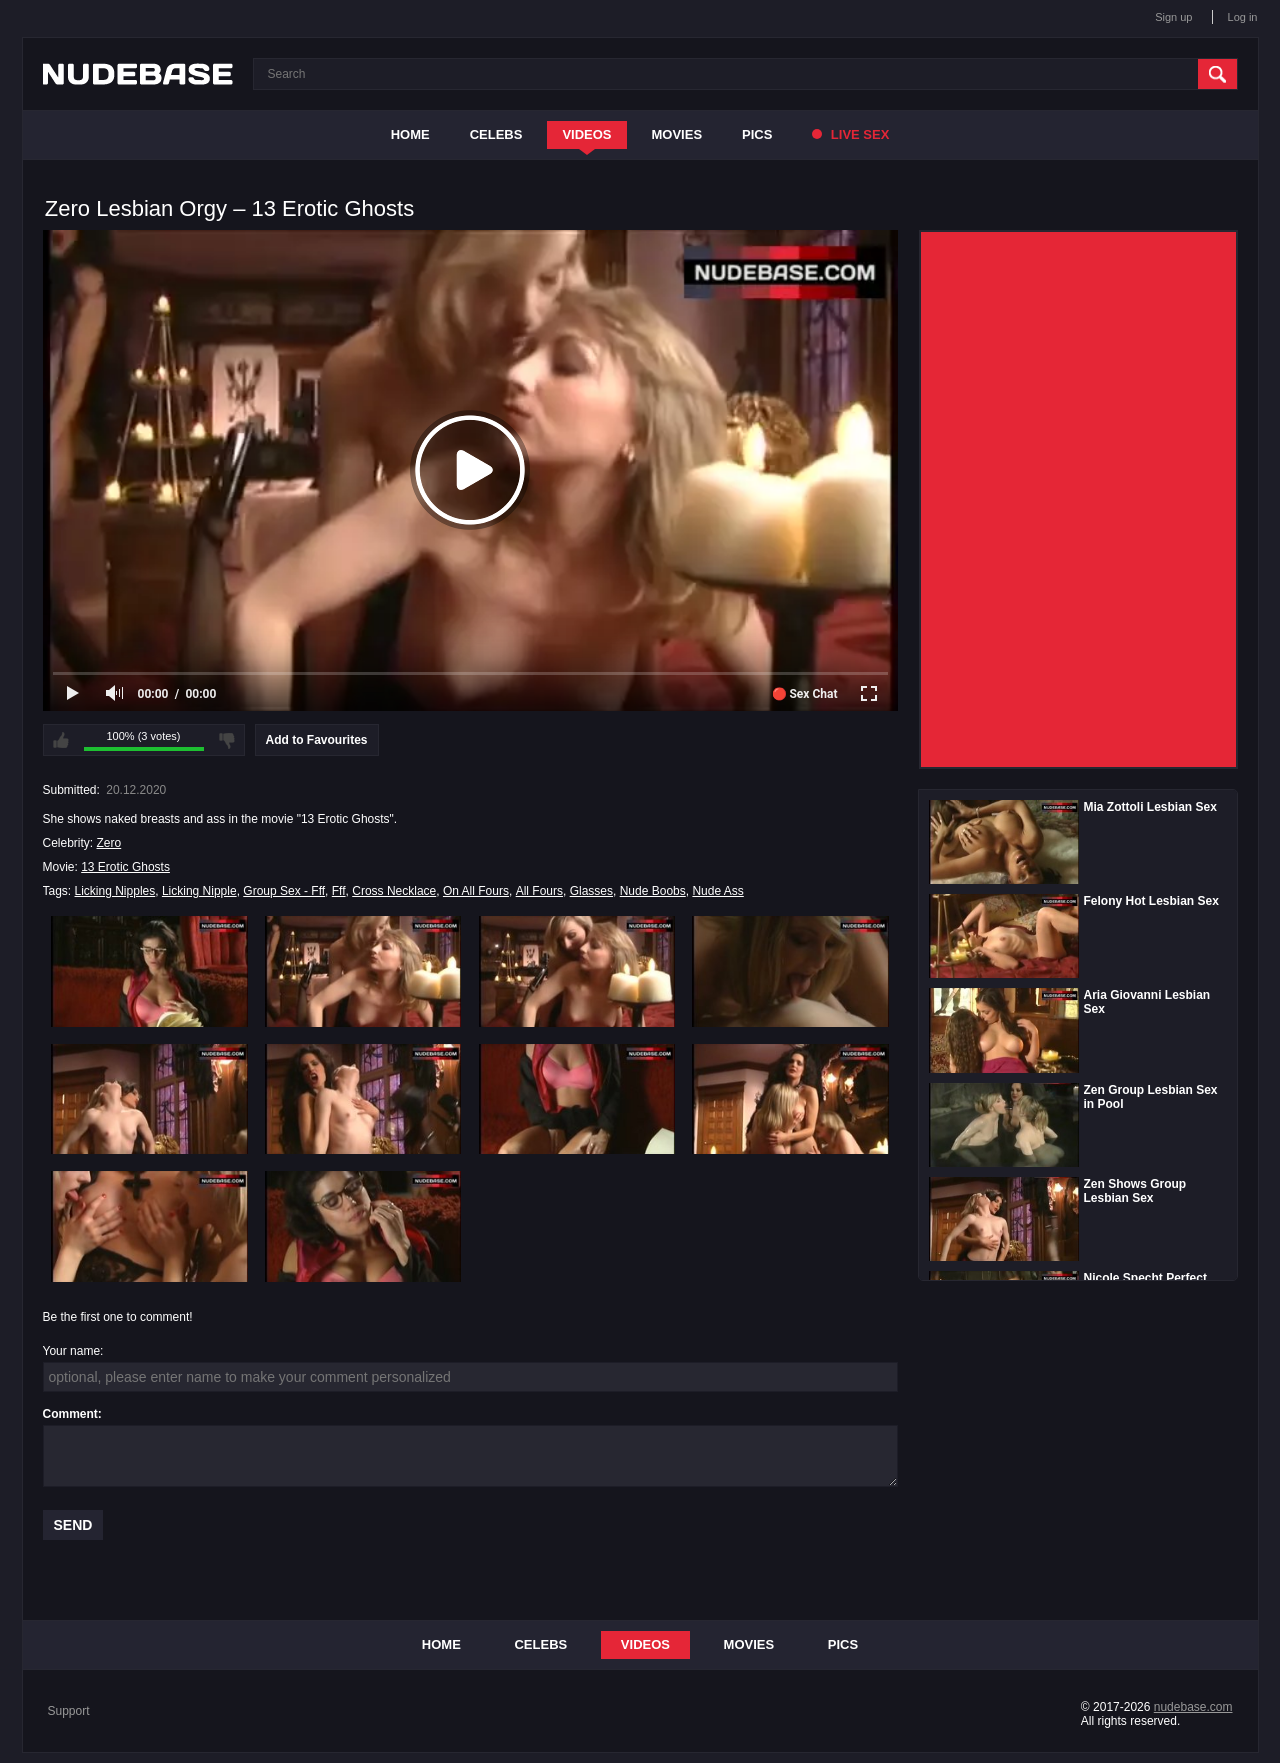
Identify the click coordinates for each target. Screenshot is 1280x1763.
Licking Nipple (199, 891)
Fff (339, 891)
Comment (70, 1414)
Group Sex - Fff (284, 891)
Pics (757, 134)
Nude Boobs (653, 891)
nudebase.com (1193, 1707)
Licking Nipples (115, 891)
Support (69, 1711)
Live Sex (850, 134)
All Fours (539, 891)
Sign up (1173, 17)
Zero (109, 843)
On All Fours (476, 891)
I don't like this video (227, 740)
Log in (1243, 17)
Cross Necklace (394, 891)
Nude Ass (717, 891)
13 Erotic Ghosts (125, 867)
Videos (586, 134)
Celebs (496, 134)
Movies (677, 134)
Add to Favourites (317, 740)
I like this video (61, 740)
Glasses (591, 891)
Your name (72, 1351)
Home (410, 134)
